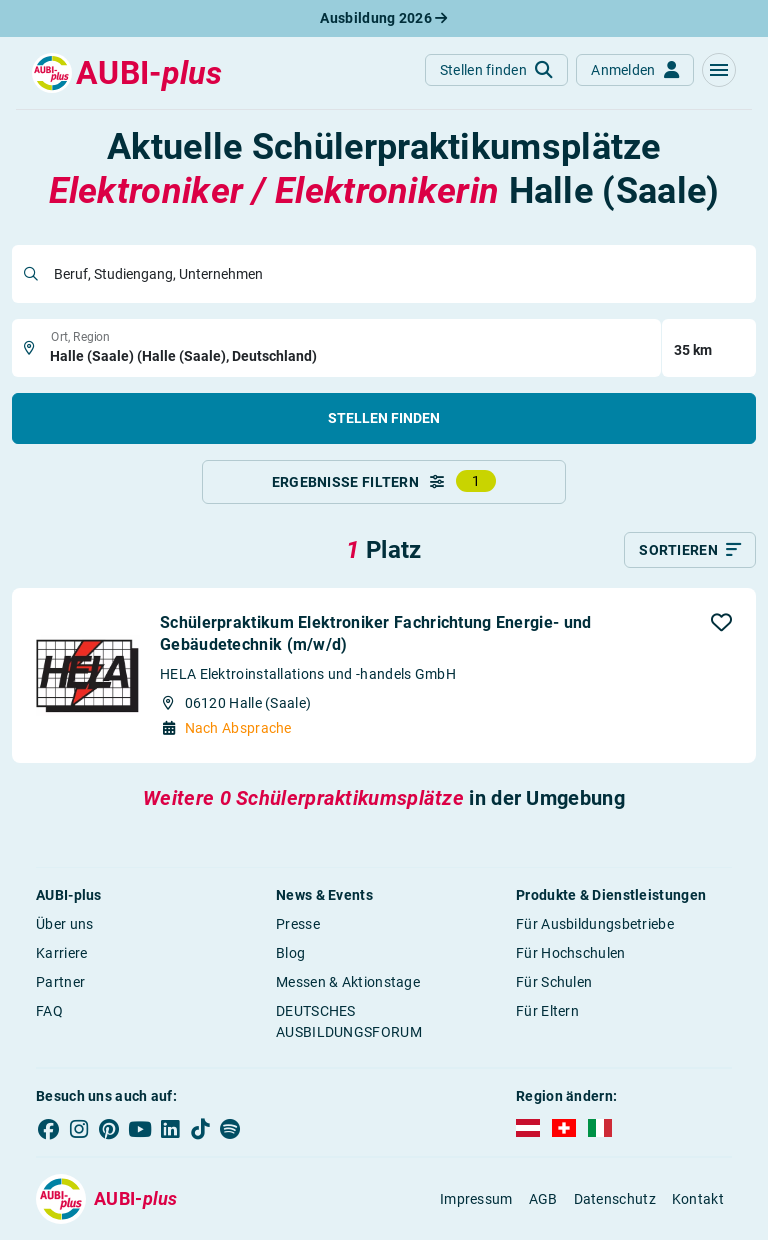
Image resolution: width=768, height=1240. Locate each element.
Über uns (64, 924)
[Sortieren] (690, 550)
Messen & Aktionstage (348, 982)
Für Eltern (547, 1011)
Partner (60, 982)
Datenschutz (615, 1199)
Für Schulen (554, 982)
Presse (298, 924)
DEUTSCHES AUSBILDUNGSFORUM (349, 1021)
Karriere (61, 953)
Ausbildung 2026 (383, 18)
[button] (719, 70)
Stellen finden (384, 418)
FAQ (49, 1011)
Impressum (476, 1199)
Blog (290, 953)
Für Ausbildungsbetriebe (595, 924)
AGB (543, 1199)
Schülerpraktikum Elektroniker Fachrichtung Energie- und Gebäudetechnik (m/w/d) (376, 633)
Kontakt (698, 1199)
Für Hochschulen (571, 953)
